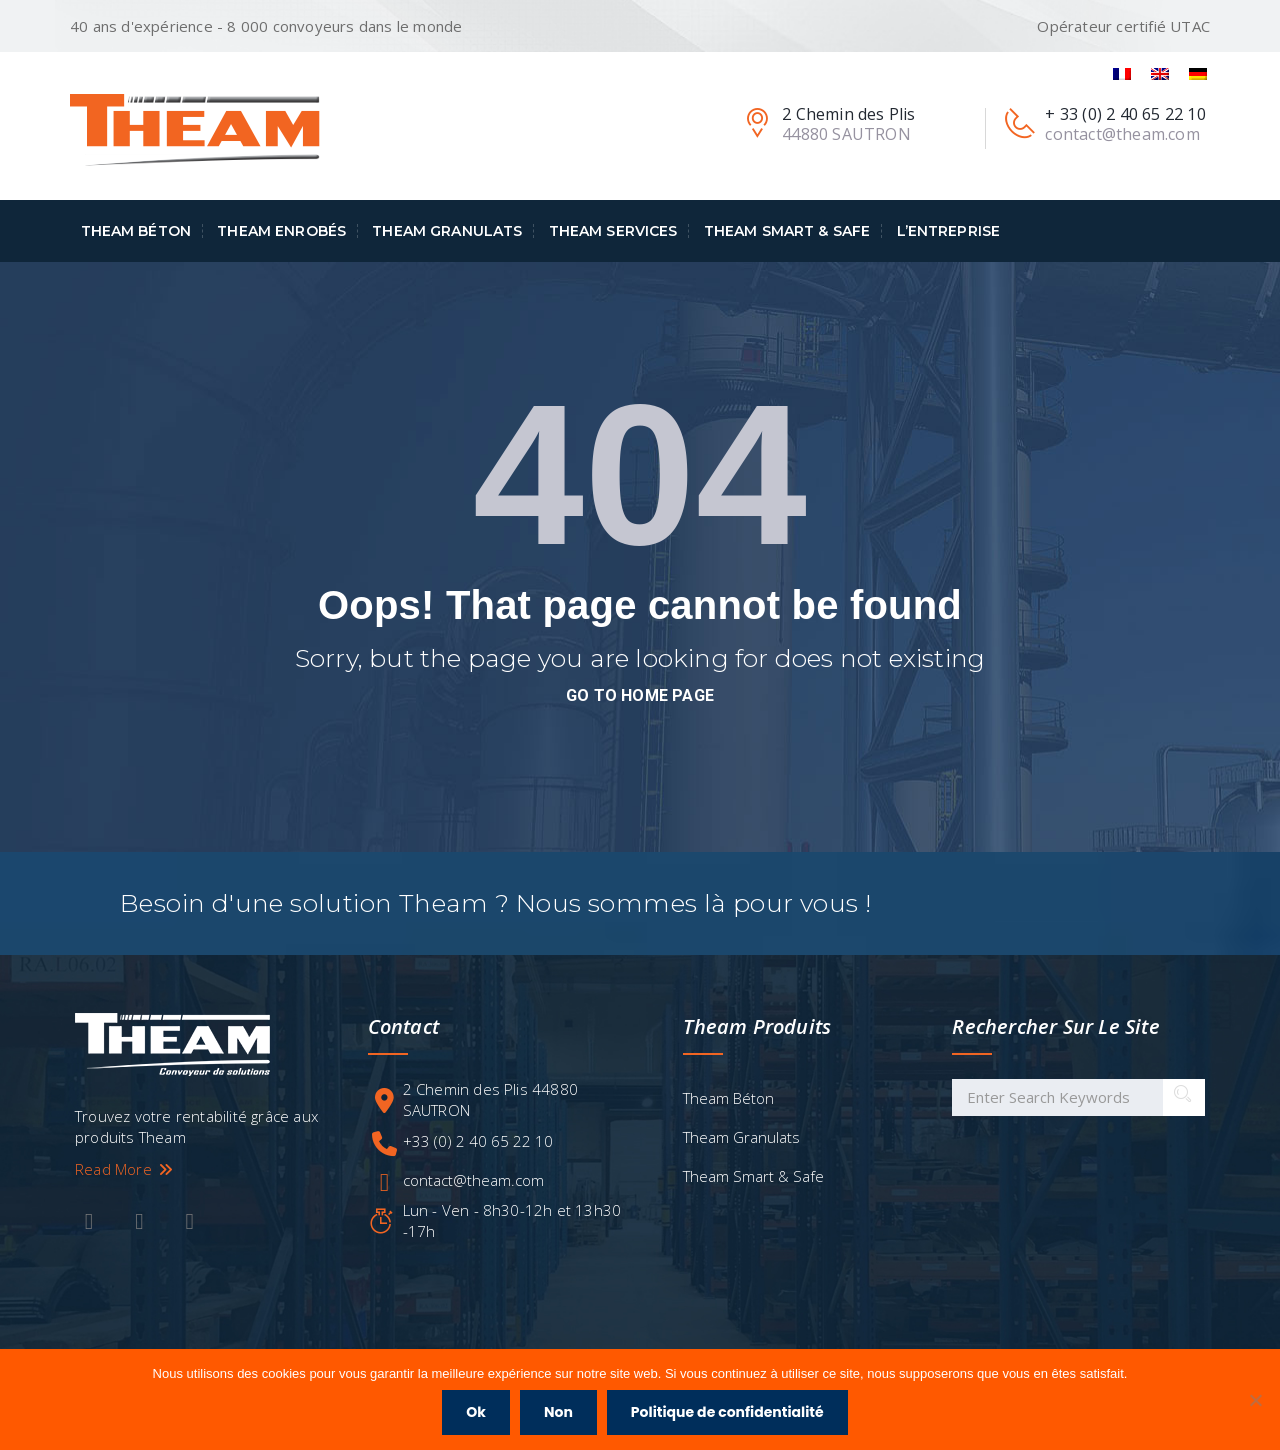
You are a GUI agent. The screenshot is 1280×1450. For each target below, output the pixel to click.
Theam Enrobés (281, 231)
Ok (476, 1412)
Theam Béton (136, 231)
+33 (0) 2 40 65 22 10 (478, 1141)
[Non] (1255, 1400)
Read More (125, 1169)
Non (558, 1412)
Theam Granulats (447, 231)
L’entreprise (949, 231)
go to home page (640, 695)
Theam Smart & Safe (787, 231)
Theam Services (613, 231)
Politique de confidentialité (727, 1412)
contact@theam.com (473, 1180)
